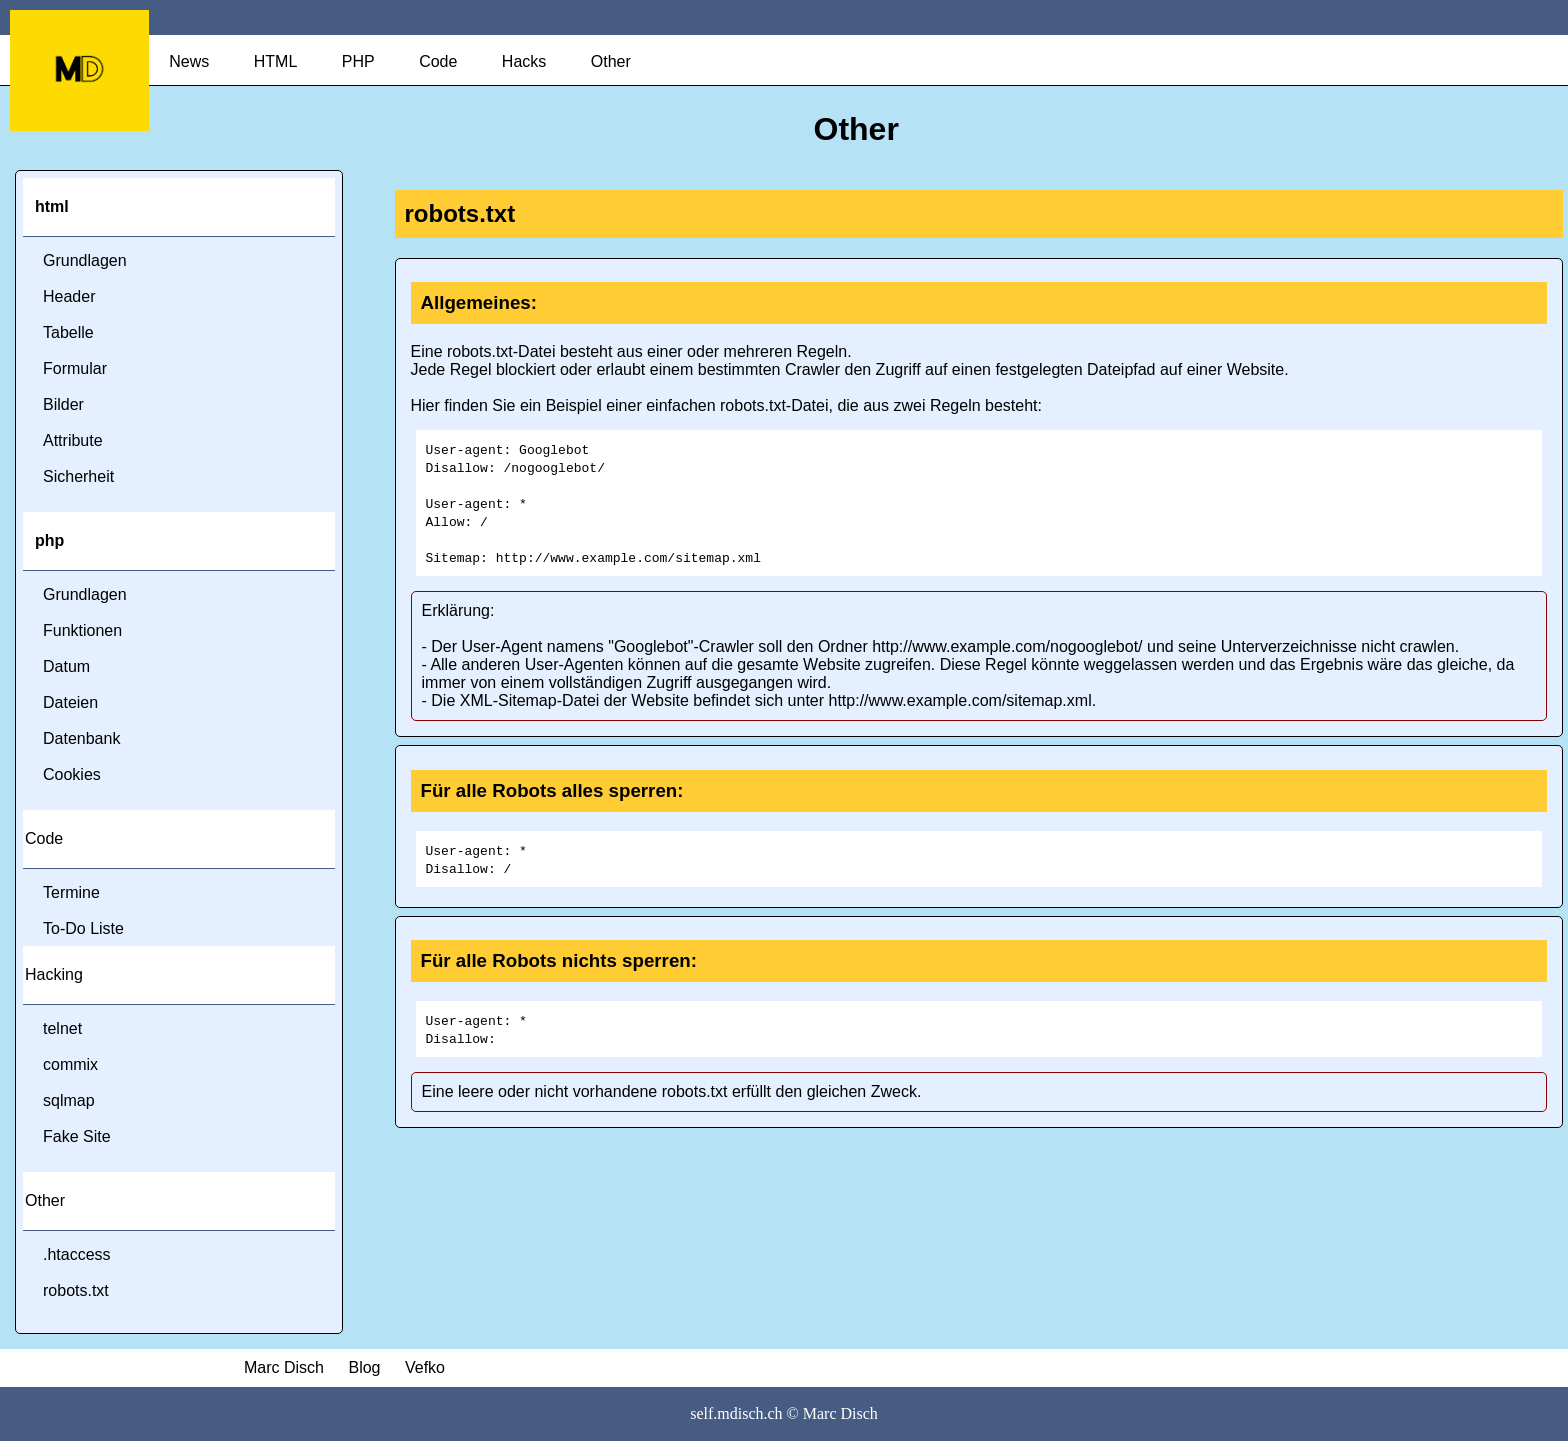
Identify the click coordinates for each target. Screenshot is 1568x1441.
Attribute (73, 440)
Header (69, 296)
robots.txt (76, 1290)
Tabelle (68, 332)
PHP (358, 61)
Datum (66, 666)
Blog (364, 1367)
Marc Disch (284, 1367)
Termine (71, 892)
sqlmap (69, 1100)
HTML (276, 61)
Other (611, 61)
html (52, 206)
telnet (62, 1028)
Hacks (524, 61)
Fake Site (77, 1136)
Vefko (425, 1367)
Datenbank (81, 738)
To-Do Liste (83, 928)
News (189, 61)
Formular (75, 368)
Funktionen (82, 630)
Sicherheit (78, 476)
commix (70, 1064)
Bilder (63, 404)
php (49, 540)
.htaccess (77, 1254)
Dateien (70, 702)
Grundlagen (85, 260)
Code (438, 61)
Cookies (72, 774)
